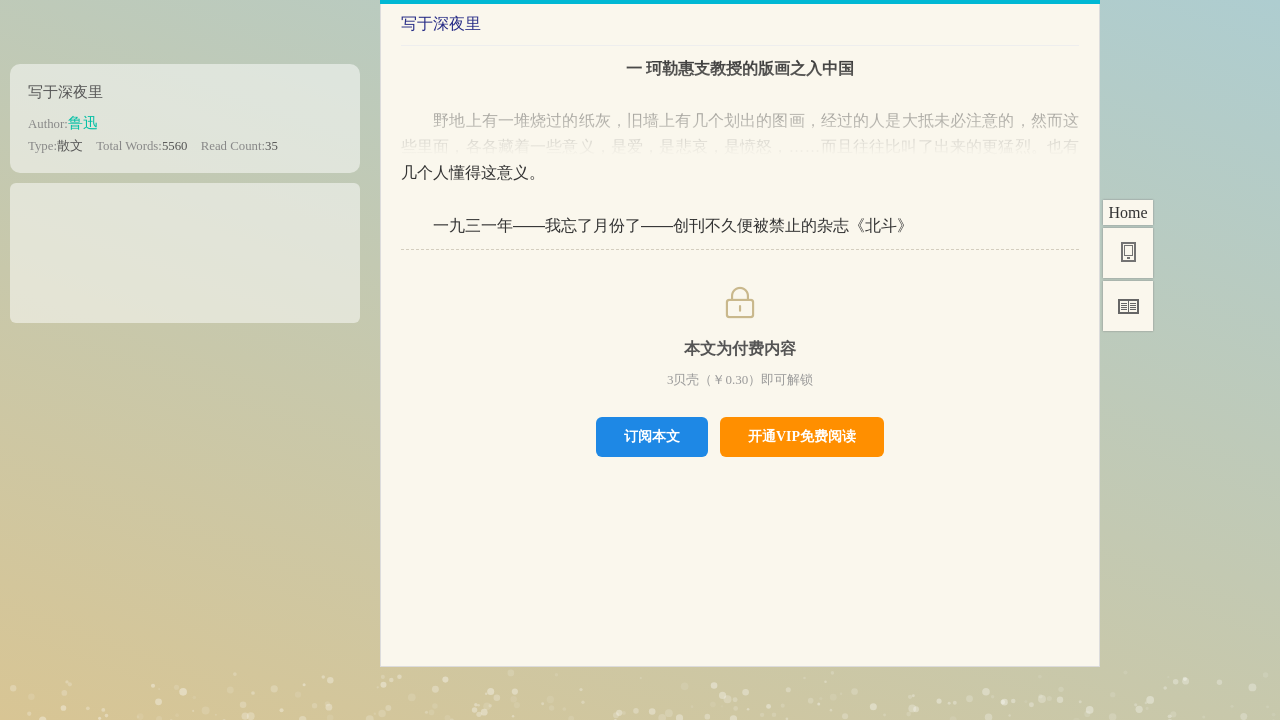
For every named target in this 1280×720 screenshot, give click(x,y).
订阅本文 (652, 436)
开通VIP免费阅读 (802, 436)
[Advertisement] (185, 246)
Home (1127, 212)
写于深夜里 (65, 91)
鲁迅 (83, 122)
